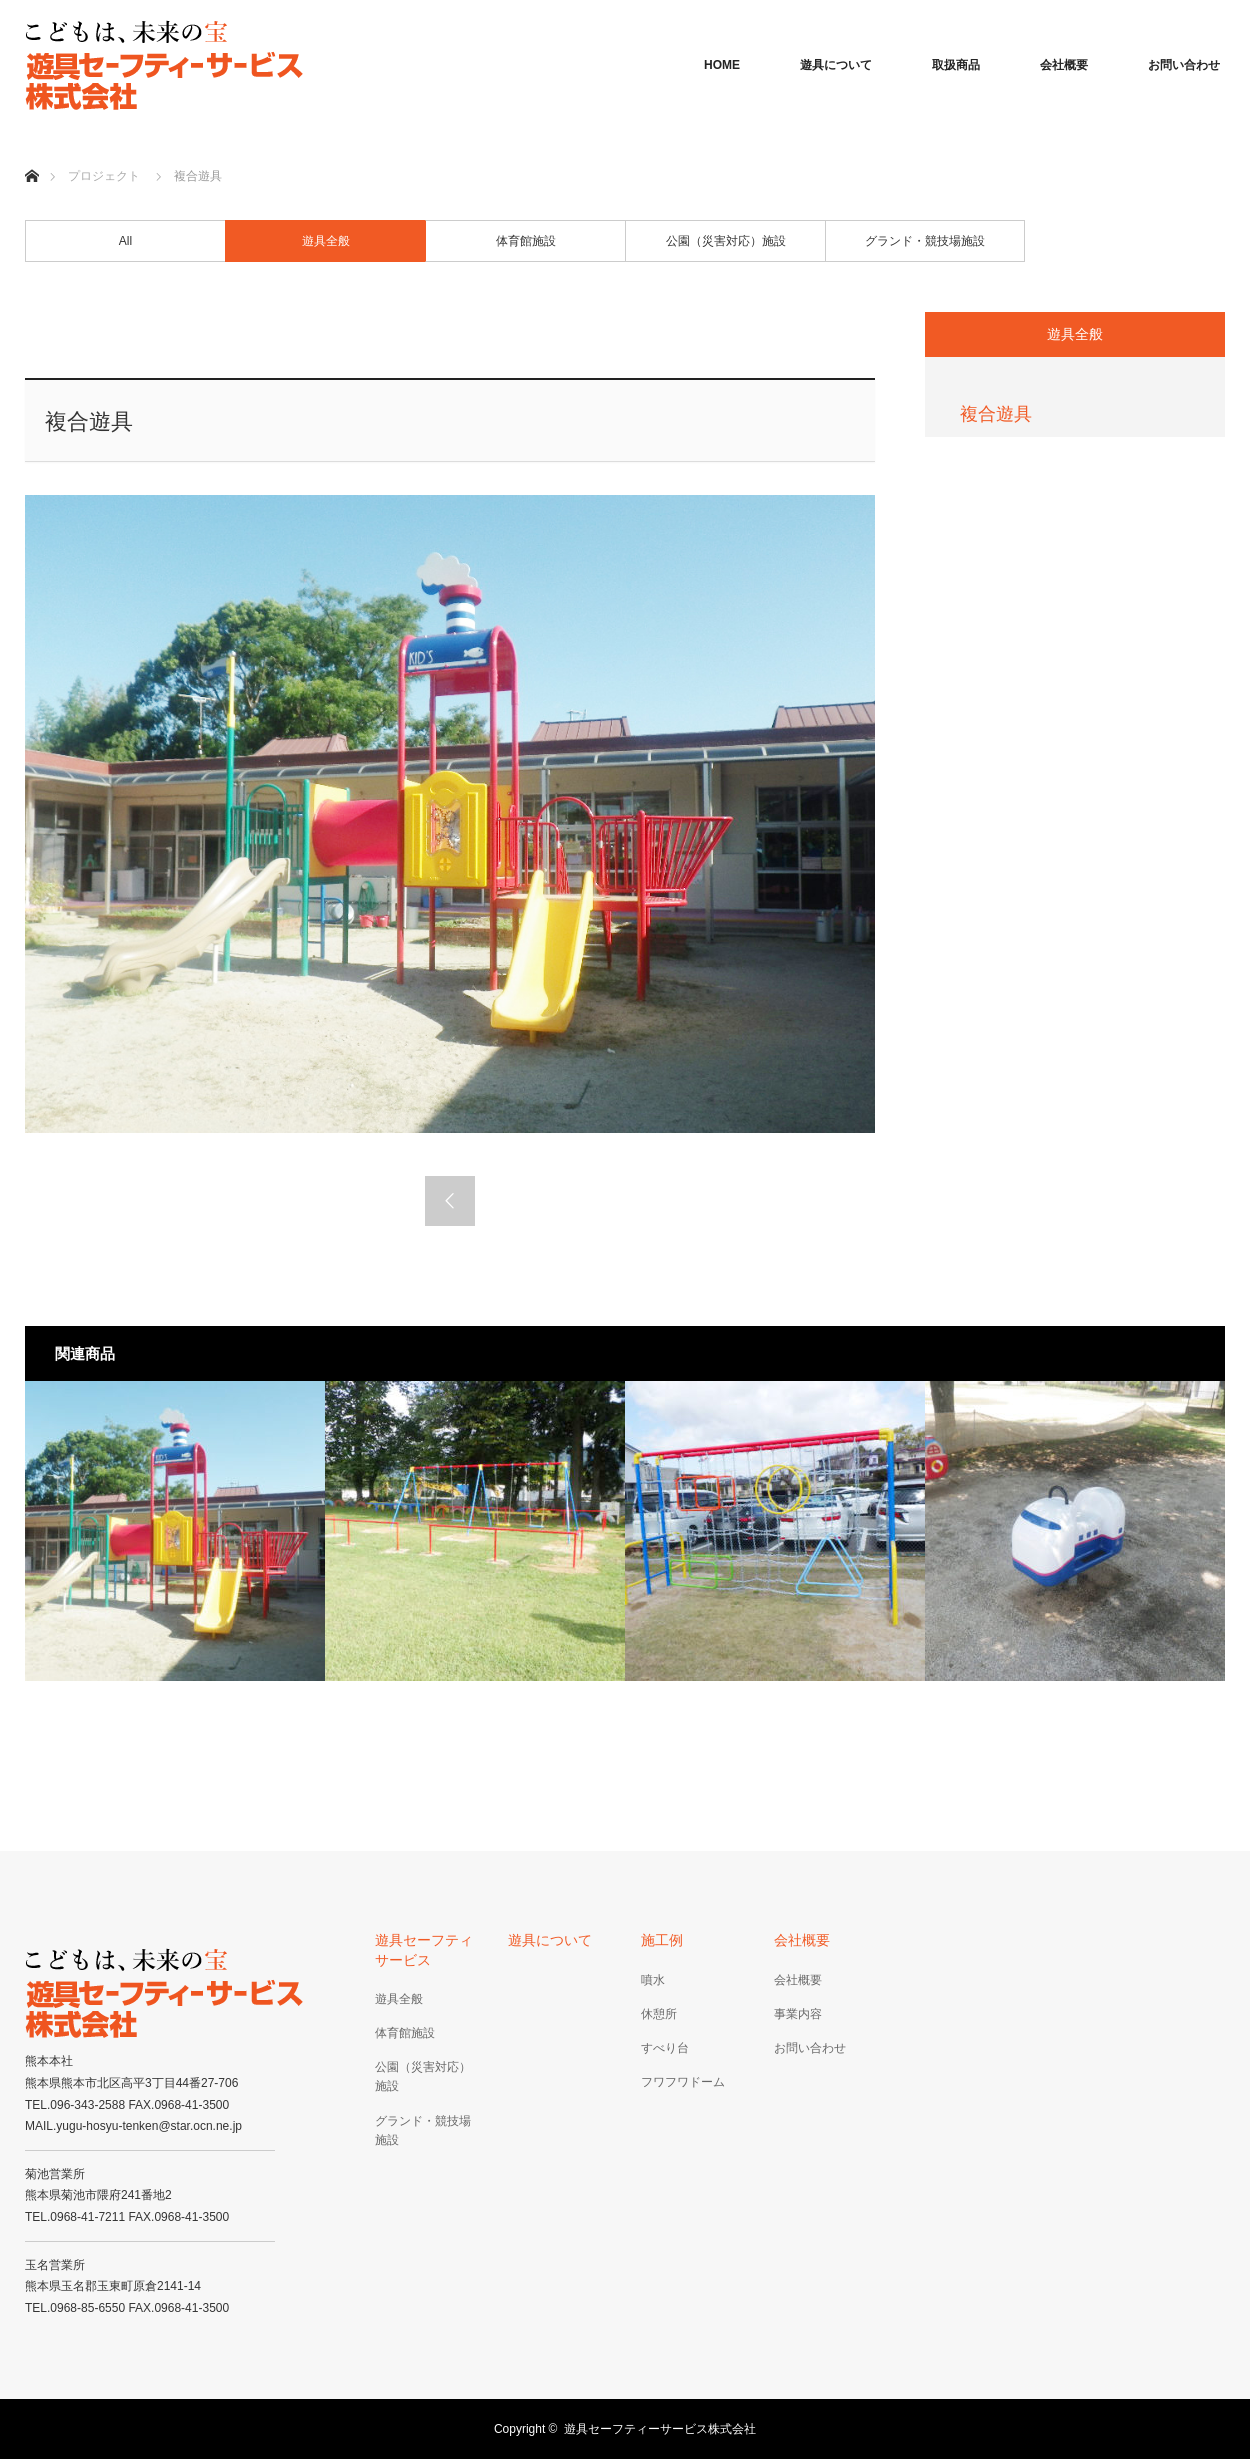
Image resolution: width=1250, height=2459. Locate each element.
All (125, 241)
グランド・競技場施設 (925, 241)
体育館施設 (526, 241)
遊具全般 (326, 241)
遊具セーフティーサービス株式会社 (660, 2429)
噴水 (653, 1980)
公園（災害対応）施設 (726, 241)
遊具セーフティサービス (424, 1949)
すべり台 (665, 2048)
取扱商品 (956, 65)
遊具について (836, 65)
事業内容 (798, 2014)
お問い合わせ (1184, 65)
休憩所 (659, 2014)
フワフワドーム (683, 2082)
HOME (722, 65)
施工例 (662, 1940)
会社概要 (1064, 65)
